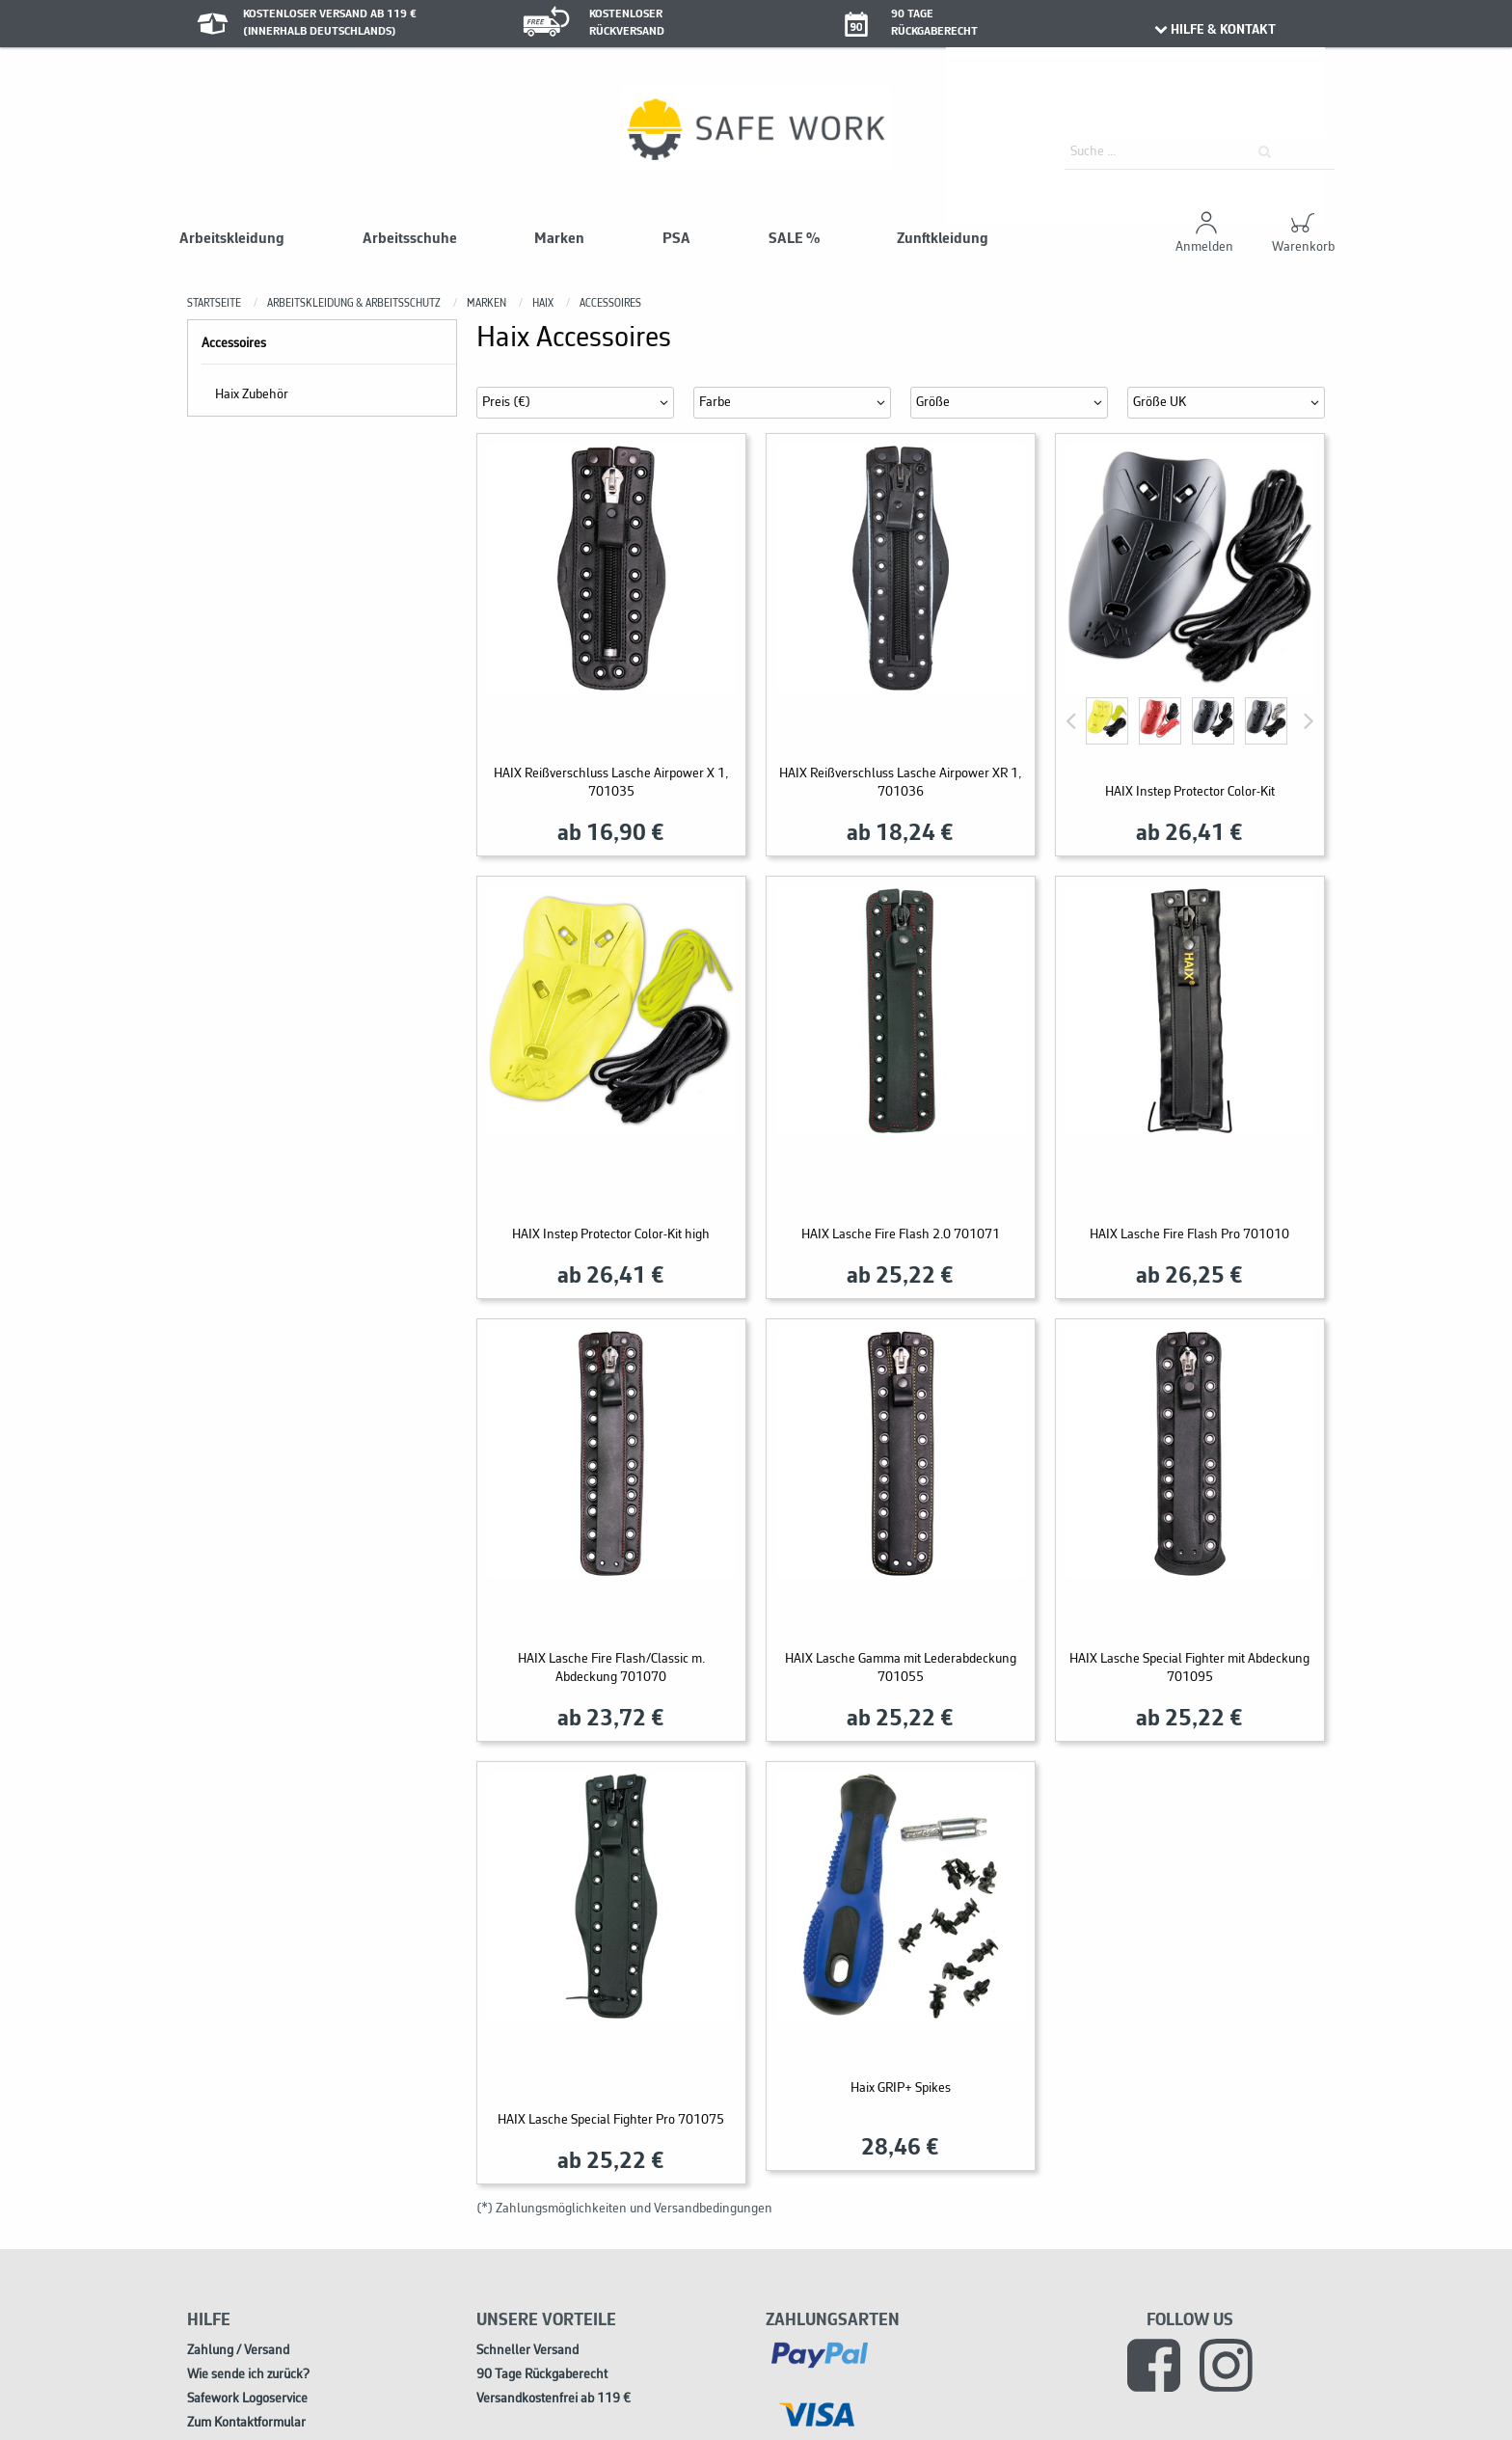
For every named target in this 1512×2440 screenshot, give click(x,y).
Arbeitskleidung (231, 239)
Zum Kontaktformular (246, 2423)
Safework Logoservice (247, 2399)
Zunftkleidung (942, 239)
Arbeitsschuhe (410, 239)
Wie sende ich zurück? (248, 2375)
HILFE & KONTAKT (1213, 30)
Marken (559, 239)
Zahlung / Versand (238, 2351)
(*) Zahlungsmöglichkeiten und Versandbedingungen (624, 2209)
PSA (676, 239)
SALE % (794, 239)
